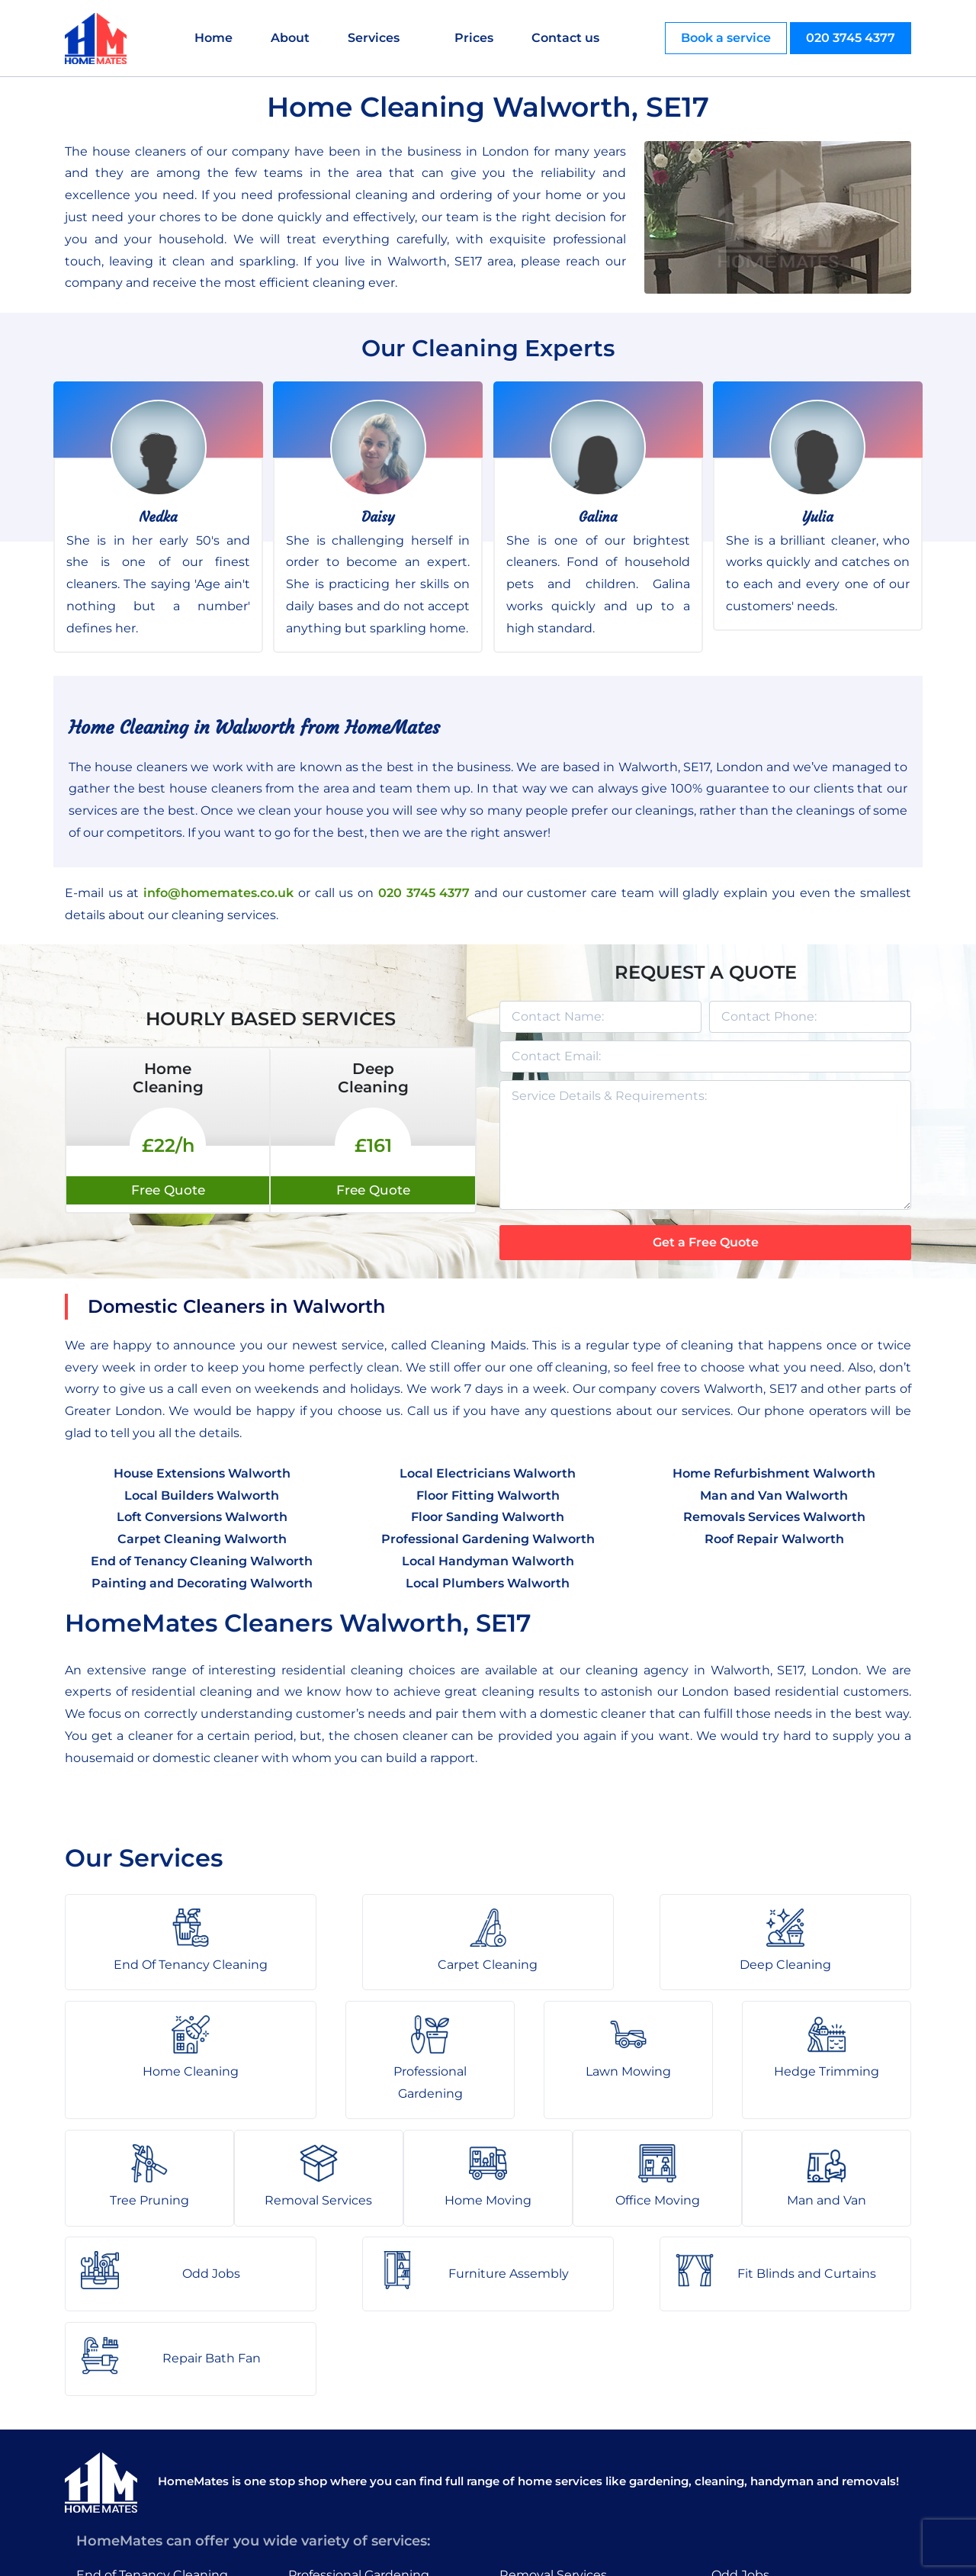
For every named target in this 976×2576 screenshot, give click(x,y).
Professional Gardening (358, 2392)
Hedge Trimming (340, 2451)
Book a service (726, 38)
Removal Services (553, 2392)
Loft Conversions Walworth (202, 1517)
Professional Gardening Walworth (488, 1539)
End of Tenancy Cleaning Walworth (202, 1561)
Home (216, 38)
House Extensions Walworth (202, 1473)
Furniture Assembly (771, 2421)
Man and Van (539, 2481)
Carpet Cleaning (126, 2421)
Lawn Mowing (331, 2421)
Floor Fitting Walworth (488, 1495)
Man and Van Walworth (774, 1495)
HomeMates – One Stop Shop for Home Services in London (596, 2552)
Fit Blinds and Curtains (780, 2451)
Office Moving (541, 2451)
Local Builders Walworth (201, 1495)
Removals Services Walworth (774, 1517)
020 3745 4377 (850, 38)
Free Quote (168, 1190)
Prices (476, 38)
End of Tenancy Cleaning (152, 2392)
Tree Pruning (328, 2481)
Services (376, 38)
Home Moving (542, 2421)
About (292, 38)
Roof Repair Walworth (774, 1539)
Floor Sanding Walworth (487, 1517)
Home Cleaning (124, 2481)
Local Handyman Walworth (488, 1561)
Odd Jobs (740, 2392)
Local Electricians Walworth (488, 1473)
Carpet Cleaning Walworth (202, 1539)
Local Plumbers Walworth (488, 1583)
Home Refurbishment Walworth (774, 1473)
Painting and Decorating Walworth (202, 1583)
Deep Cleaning (122, 2451)
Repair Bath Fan (760, 2481)
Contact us (568, 38)
